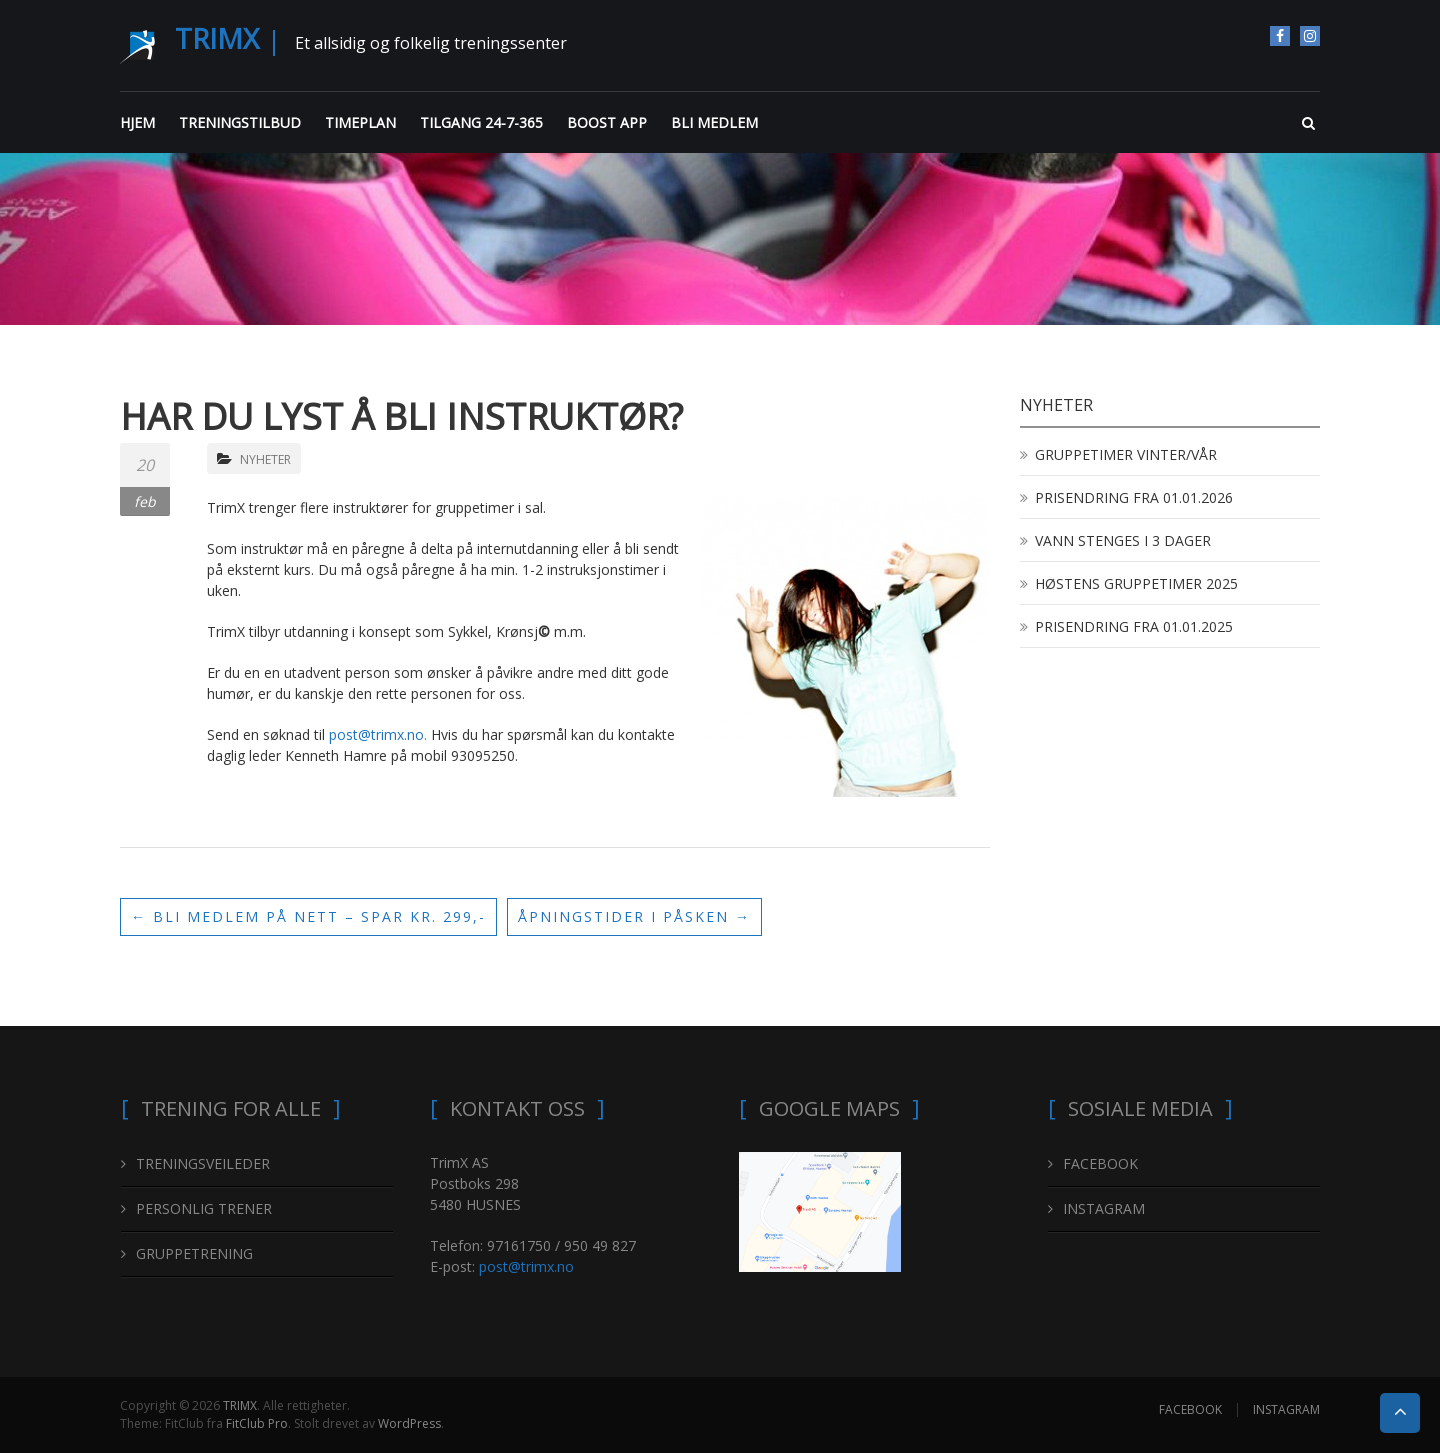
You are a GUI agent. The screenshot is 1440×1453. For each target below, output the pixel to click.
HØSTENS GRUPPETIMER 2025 (1136, 583)
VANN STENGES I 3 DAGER (1123, 540)
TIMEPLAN (360, 122)
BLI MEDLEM (714, 122)
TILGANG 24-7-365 (481, 122)
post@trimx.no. (380, 734)
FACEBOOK (1280, 36)
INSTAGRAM (1310, 36)
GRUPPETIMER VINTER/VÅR (1126, 454)
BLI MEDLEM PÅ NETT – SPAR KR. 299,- (308, 916)
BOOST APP (607, 122)
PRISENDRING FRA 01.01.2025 (1134, 626)
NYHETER (265, 459)
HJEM (137, 122)
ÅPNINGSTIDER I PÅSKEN (634, 916)
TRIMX (217, 38)
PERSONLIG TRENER (204, 1208)
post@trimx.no (526, 1266)
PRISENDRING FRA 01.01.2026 (1134, 497)
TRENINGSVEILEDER (203, 1163)
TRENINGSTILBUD (240, 122)
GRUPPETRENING (194, 1253)
